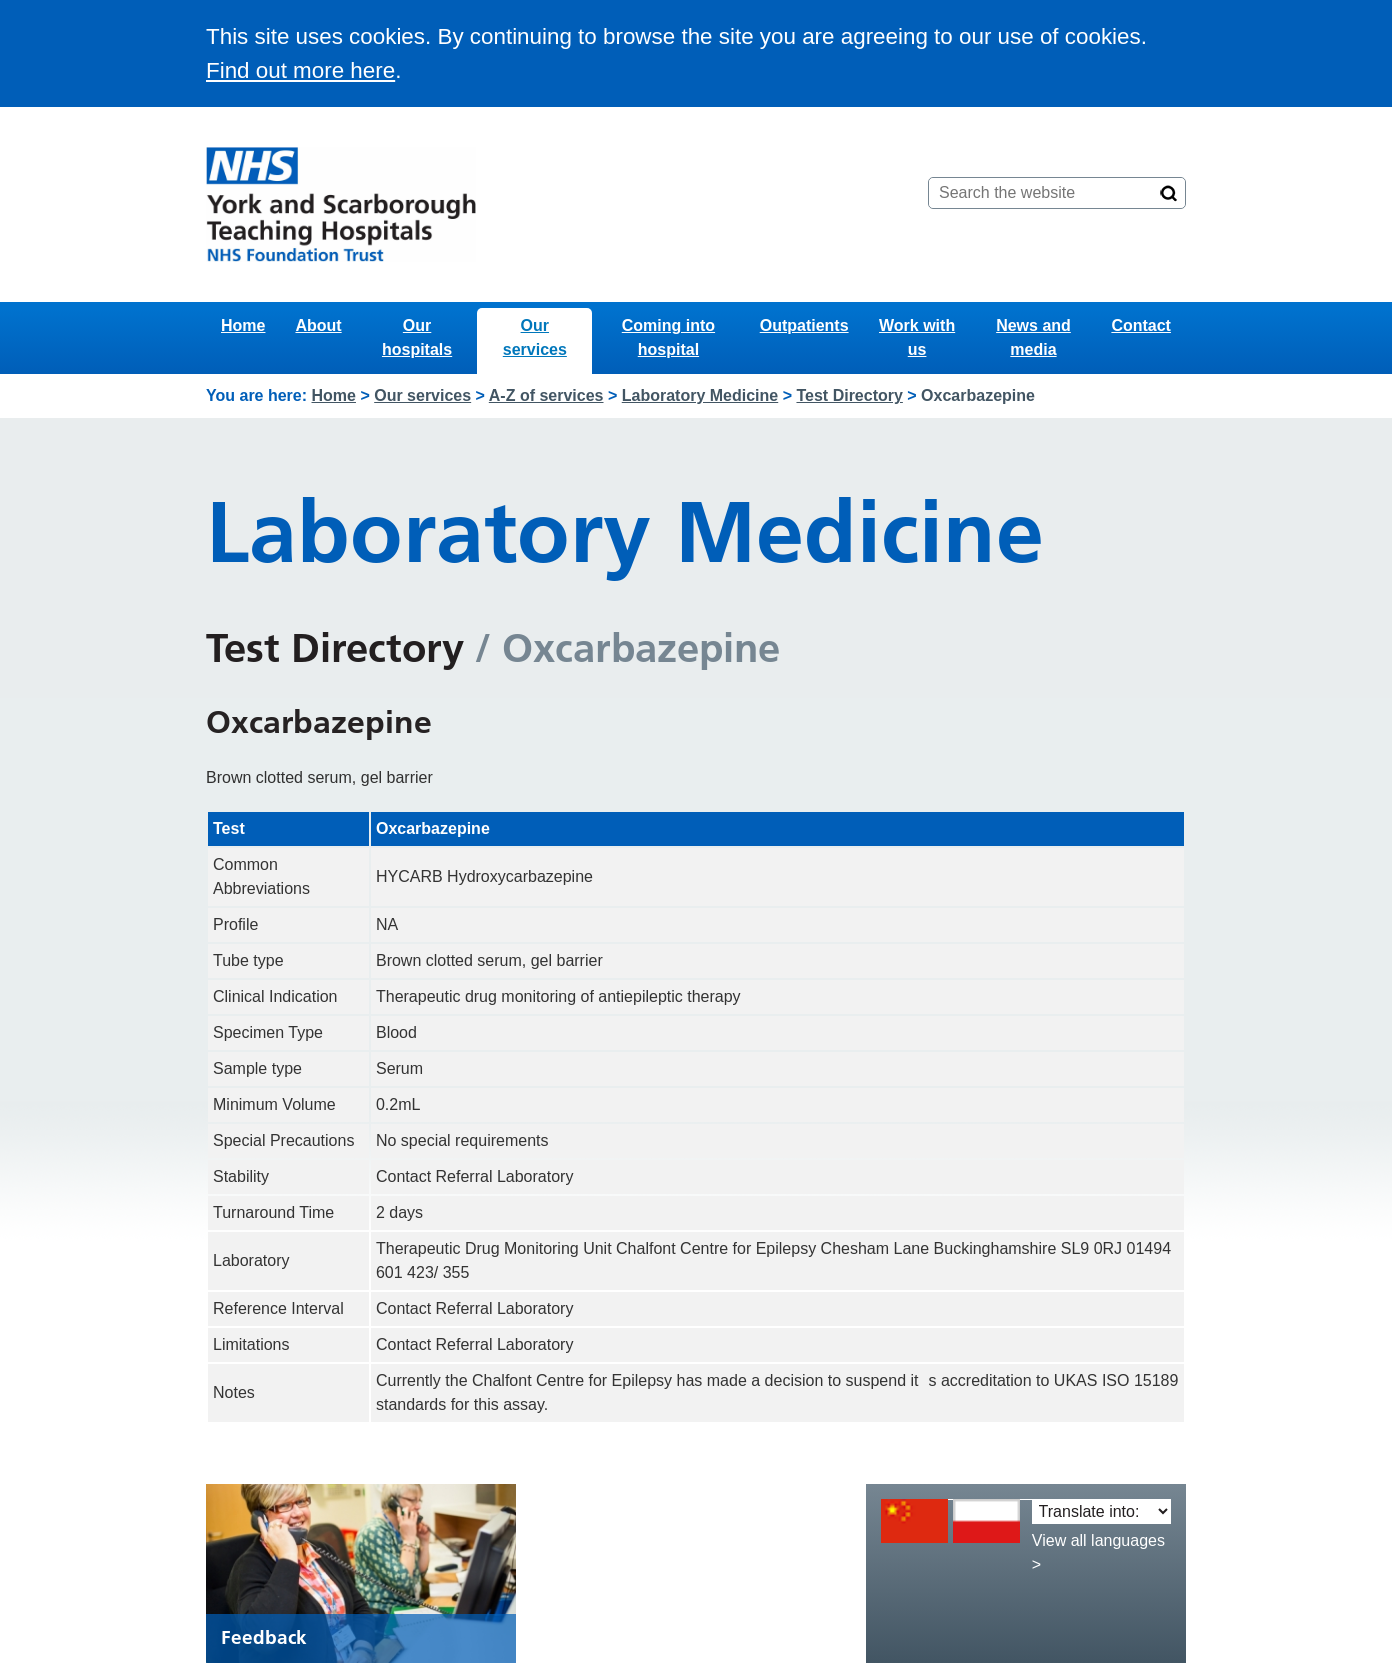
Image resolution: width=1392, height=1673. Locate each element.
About (318, 325)
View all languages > (1098, 1552)
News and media (1033, 337)
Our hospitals (417, 337)
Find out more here (300, 70)
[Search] (1169, 193)
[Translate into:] (1101, 1511)
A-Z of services (546, 395)
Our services (535, 337)
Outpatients (804, 325)
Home (243, 325)
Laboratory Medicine (700, 395)
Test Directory (849, 395)
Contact (1141, 325)
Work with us (917, 337)
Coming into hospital (668, 337)
